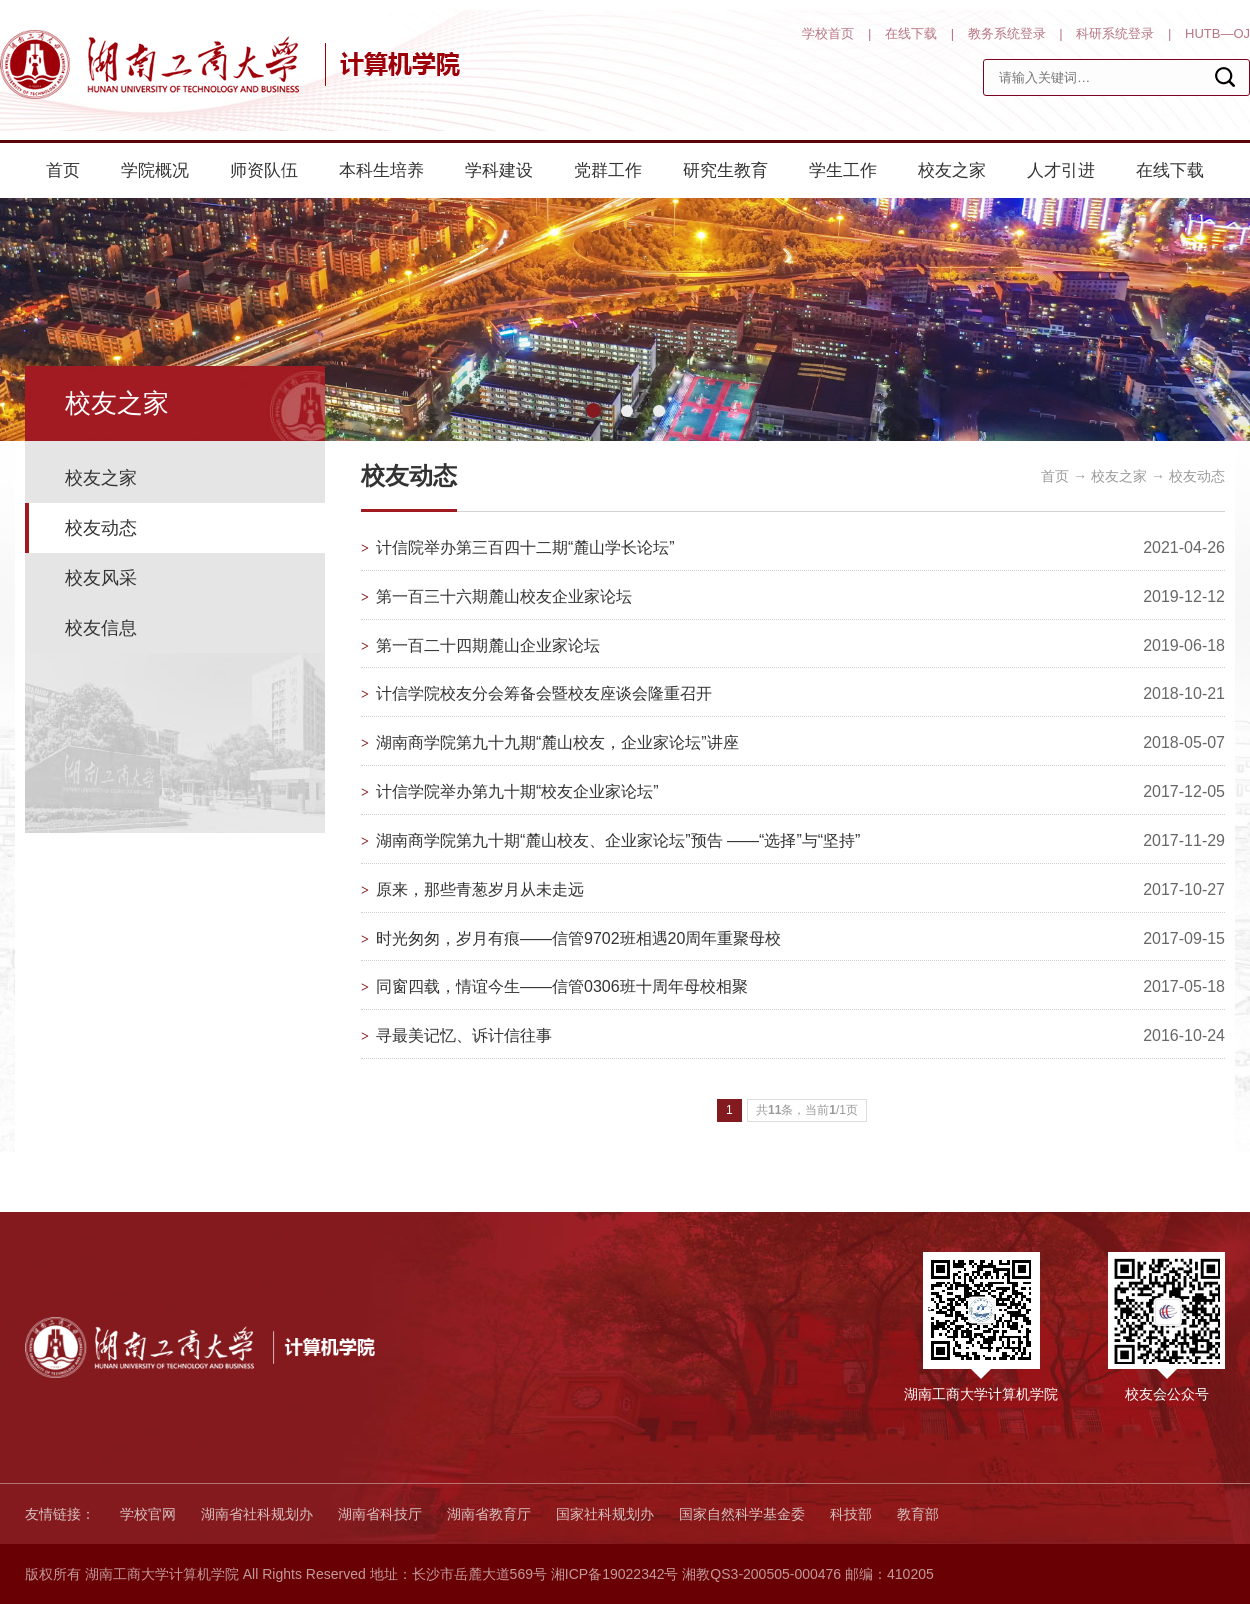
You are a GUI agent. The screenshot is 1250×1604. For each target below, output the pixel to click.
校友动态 (101, 528)
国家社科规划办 (605, 1514)
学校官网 (148, 1514)
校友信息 (101, 628)
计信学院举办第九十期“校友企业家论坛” (517, 791)
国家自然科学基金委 (742, 1514)
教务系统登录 (1007, 33)
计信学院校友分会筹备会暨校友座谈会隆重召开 (544, 693)
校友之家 (952, 170)
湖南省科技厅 (380, 1514)
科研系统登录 (1115, 33)
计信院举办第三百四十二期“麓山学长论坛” (525, 547)
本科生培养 (381, 170)
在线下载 (911, 33)
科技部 (851, 1514)
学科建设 (499, 170)
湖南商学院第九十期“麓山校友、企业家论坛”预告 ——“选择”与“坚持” (618, 840)
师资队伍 (264, 170)
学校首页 (828, 33)
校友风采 (101, 578)
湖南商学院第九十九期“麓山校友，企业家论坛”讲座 (557, 742)
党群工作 (608, 170)
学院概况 (155, 170)
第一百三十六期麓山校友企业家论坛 (504, 596)
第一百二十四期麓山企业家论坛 (488, 645)
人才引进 (1061, 170)
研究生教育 (725, 170)
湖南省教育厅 (489, 1514)
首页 (63, 170)
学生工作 (843, 170)
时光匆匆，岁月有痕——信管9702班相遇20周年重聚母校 (578, 938)
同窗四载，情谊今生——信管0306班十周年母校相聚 (562, 986)
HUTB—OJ (1217, 33)
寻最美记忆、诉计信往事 (464, 1035)
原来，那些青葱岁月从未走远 (480, 889)
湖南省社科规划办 (257, 1514)
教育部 (918, 1514)
